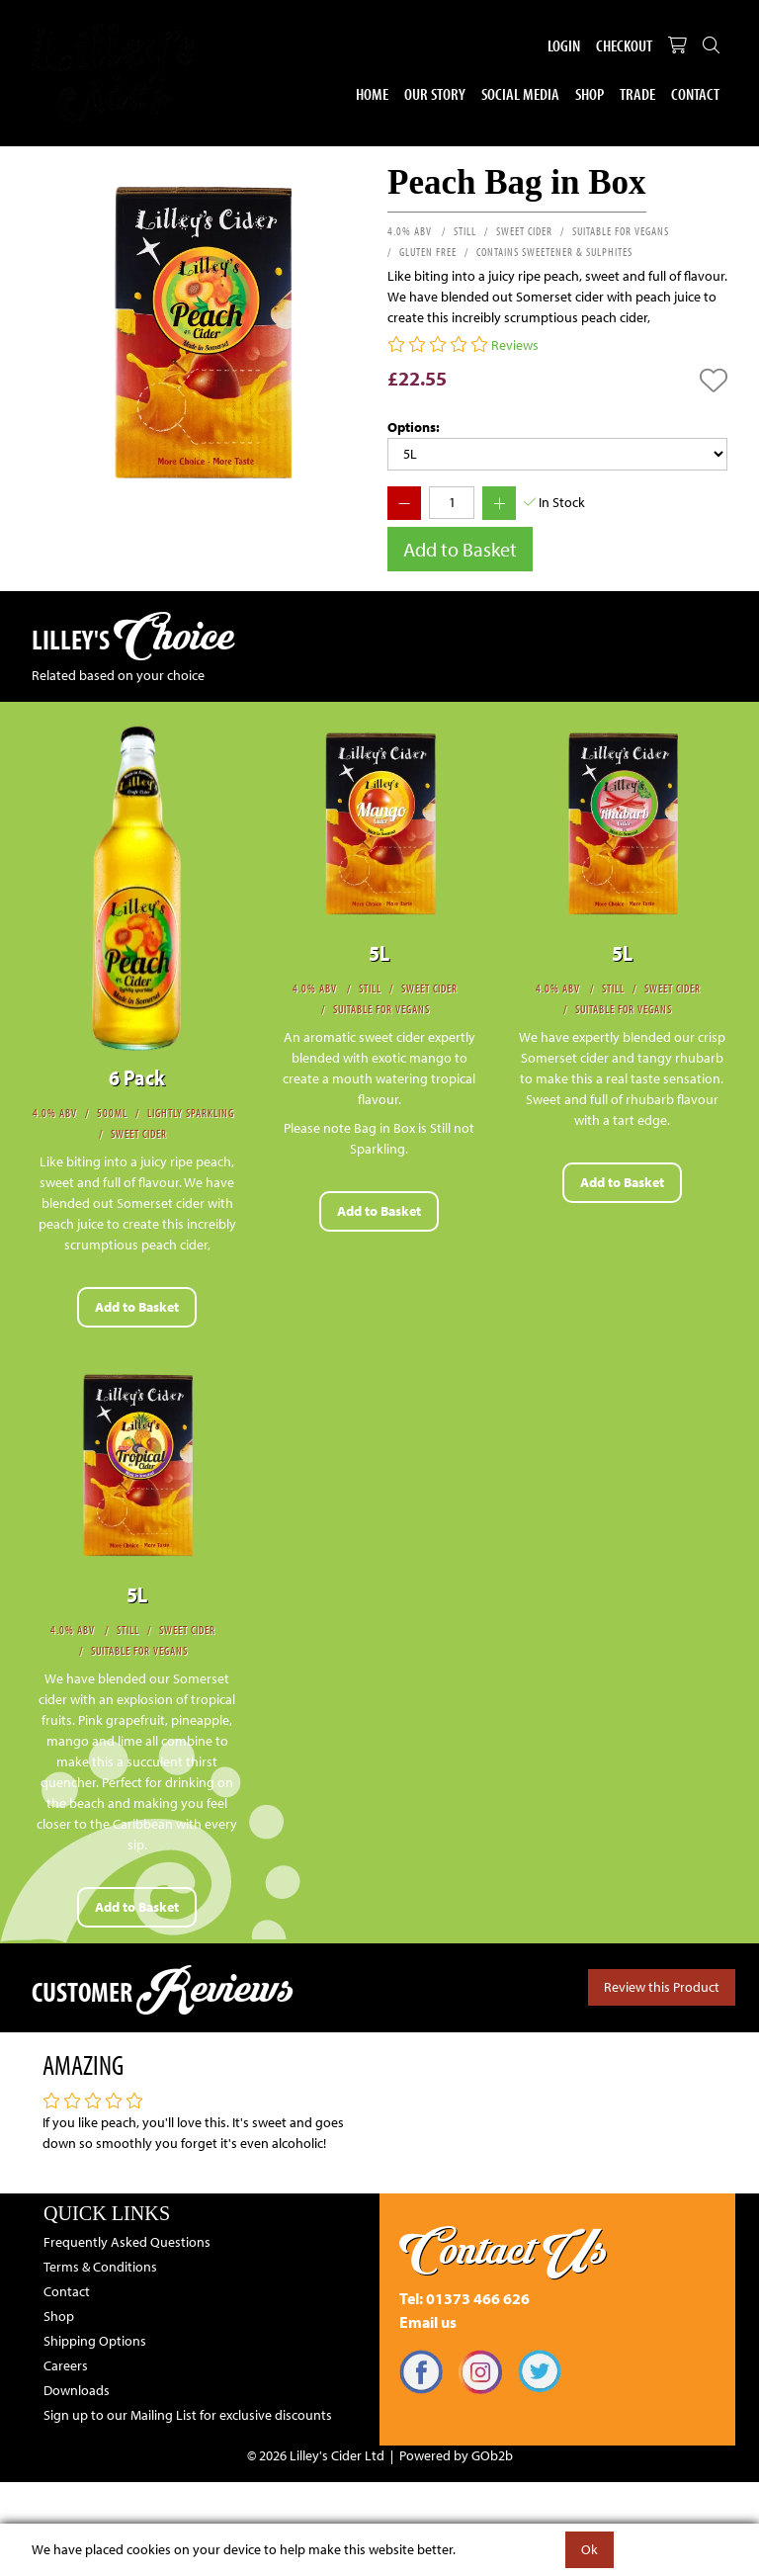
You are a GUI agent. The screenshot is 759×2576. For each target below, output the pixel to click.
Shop (589, 93)
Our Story (434, 93)
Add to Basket (460, 549)
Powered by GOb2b (456, 2455)
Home (372, 93)
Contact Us (503, 2249)
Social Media (520, 93)
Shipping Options (94, 2341)
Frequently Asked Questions (127, 2242)
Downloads (76, 2390)
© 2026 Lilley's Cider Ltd (315, 2455)
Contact (695, 93)
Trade (637, 93)
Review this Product (661, 1987)
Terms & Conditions (100, 2266)
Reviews (515, 345)
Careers (65, 2365)
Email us (428, 2322)
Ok (589, 2549)
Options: (413, 427)
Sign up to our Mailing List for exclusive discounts (187, 2415)
